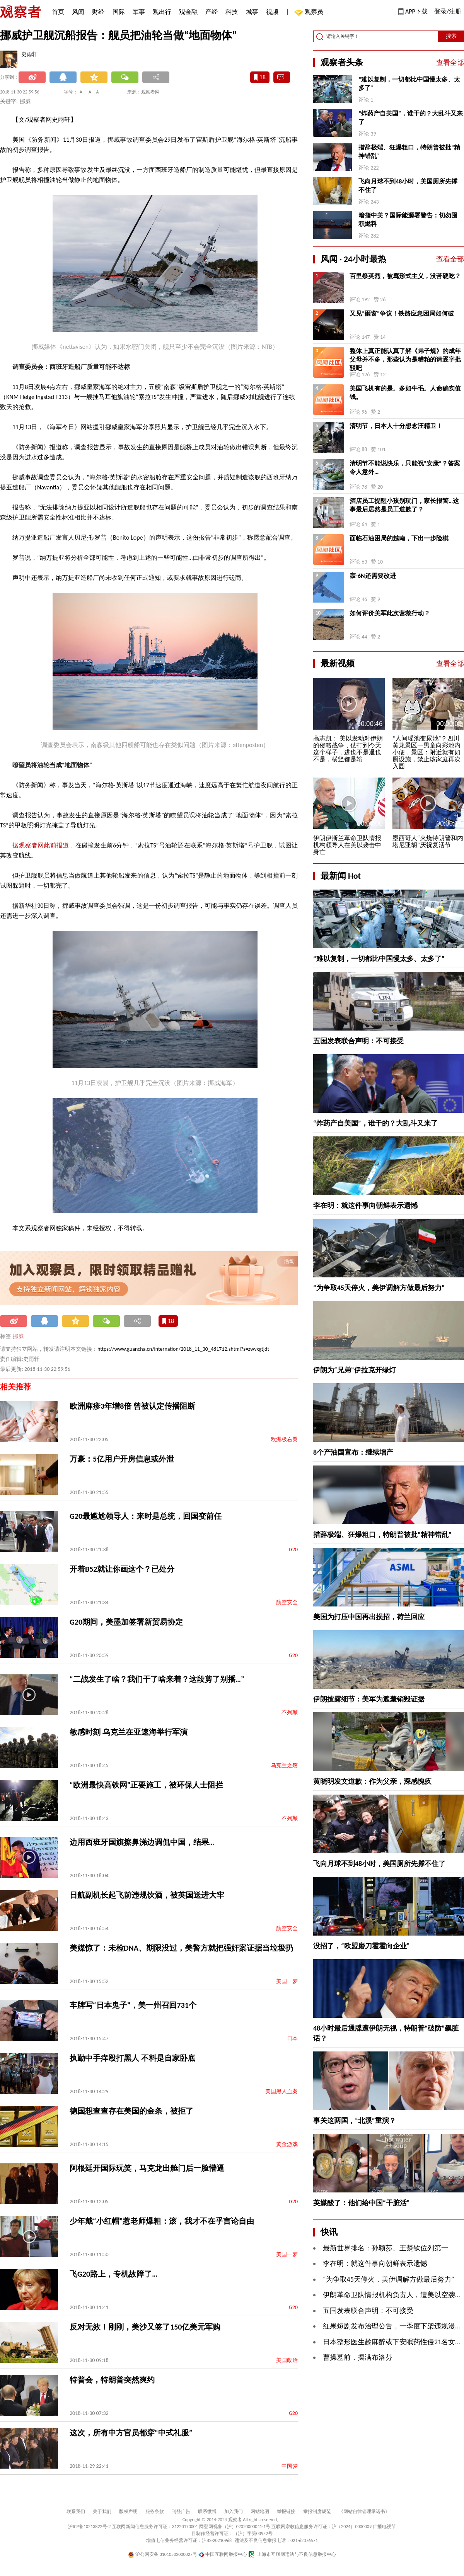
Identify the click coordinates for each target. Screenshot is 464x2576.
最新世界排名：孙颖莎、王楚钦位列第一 (385, 2248)
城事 (252, 11)
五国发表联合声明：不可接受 (358, 1041)
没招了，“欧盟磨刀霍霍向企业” (361, 1946)
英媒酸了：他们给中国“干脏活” (361, 2203)
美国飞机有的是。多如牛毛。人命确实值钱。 (405, 393)
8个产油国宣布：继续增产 (353, 1452)
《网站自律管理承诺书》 (364, 2511)
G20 (293, 1549)
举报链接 (286, 2511)
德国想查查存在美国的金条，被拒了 (131, 2111)
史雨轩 (29, 54)
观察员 (310, 12)
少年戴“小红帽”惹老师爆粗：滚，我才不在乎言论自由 (162, 2221)
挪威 (18, 1336)
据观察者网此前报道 (40, 845)
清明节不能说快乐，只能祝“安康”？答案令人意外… (405, 467)
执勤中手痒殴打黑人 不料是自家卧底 (132, 2058)
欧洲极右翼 (284, 1439)
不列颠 (289, 1712)
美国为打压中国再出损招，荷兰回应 (369, 1617)
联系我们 (76, 2511)
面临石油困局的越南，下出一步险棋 (399, 538)
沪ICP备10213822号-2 (89, 2526)
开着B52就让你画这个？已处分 (122, 1569)
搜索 (451, 36)
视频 (272, 11)
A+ (98, 92)
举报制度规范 (317, 2511)
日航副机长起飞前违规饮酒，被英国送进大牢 (147, 1895)
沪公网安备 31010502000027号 (162, 2554)
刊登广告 (181, 2511)
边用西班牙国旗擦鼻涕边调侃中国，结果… (142, 1842)
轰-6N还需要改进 (373, 575)
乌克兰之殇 (284, 1765)
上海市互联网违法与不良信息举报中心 (292, 2554)
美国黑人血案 (281, 2091)
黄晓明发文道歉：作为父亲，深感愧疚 (372, 1781)
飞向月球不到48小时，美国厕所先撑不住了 (407, 186)
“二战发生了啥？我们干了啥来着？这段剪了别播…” (157, 1679)
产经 (211, 11)
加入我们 (233, 2511)
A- (82, 92)
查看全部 (450, 62)
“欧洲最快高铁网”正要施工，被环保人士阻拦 (146, 1785)
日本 (292, 2038)
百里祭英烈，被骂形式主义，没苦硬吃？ (405, 276)
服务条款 (154, 2511)
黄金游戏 (287, 2144)
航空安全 (287, 1602)
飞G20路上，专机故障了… (113, 2274)
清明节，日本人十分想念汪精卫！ (396, 426)
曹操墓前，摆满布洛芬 (357, 2357)
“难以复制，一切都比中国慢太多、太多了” (409, 84)
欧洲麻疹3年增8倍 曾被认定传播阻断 (132, 1406)
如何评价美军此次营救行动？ (390, 613)
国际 (119, 11)
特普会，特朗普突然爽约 (112, 2379)
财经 (98, 11)
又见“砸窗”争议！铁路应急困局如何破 (402, 313)
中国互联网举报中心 (222, 2554)
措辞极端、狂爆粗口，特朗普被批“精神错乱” (409, 152)
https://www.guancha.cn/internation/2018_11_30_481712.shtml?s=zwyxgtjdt (183, 1349)
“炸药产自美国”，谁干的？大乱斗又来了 (410, 118)
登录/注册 (447, 11)
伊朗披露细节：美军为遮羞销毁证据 (369, 1699)
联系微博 (207, 2511)
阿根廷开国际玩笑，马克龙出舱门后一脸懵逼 (147, 2168)
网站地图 (260, 2511)
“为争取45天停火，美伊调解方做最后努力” (379, 1288)
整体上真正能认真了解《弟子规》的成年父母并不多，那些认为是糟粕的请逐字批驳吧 (405, 359)
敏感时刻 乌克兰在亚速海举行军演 (129, 1732)
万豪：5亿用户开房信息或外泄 (122, 1459)
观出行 (162, 11)
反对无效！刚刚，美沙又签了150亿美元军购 (145, 2326)
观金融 (188, 11)
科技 (231, 11)
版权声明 (128, 2511)
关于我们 (102, 2511)
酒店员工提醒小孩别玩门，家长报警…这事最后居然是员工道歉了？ (404, 505)
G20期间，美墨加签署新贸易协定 (126, 1622)
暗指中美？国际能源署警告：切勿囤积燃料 (407, 220)
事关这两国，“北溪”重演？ (354, 2120)
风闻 (78, 11)
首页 (58, 11)
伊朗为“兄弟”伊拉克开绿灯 (354, 1370)
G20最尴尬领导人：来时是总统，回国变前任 (146, 1516)
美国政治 (287, 2360)
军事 (139, 11)
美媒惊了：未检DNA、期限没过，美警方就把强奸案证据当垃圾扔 (181, 1948)
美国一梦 (287, 1981)
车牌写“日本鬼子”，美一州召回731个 (133, 2005)
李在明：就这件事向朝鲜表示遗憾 (365, 1205)
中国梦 (289, 2466)
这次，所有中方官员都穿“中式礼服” (131, 2432)
